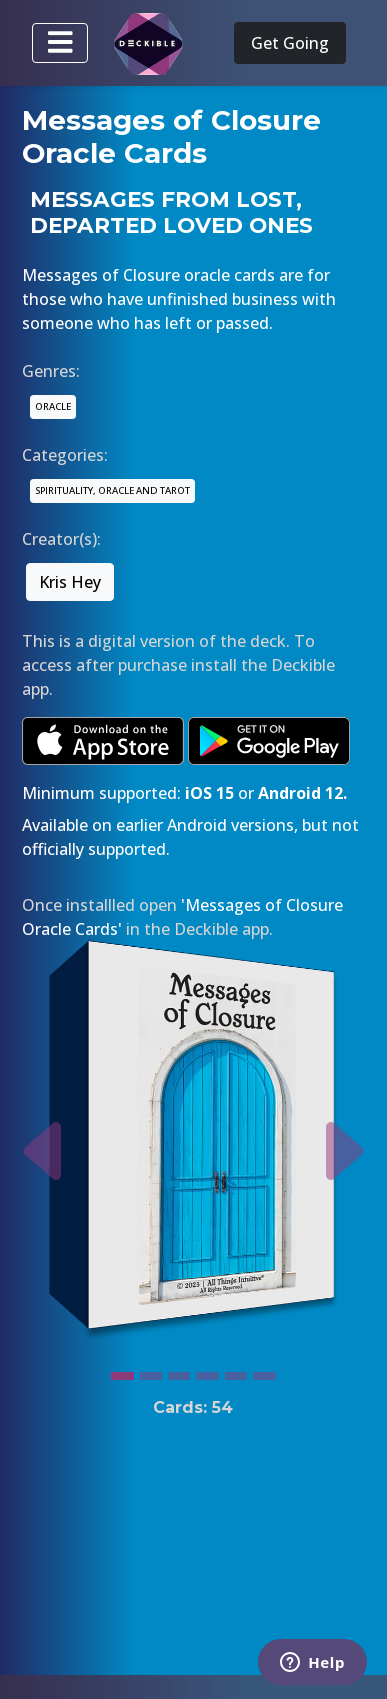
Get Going (290, 43)
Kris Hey (70, 582)
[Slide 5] (236, 1371)
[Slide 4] (207, 1371)
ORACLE (53, 406)
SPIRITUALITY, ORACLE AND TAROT (112, 490)
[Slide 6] (264, 1371)
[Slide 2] (151, 1371)
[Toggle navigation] (60, 43)
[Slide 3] (179, 1371)
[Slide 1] (122, 1371)
